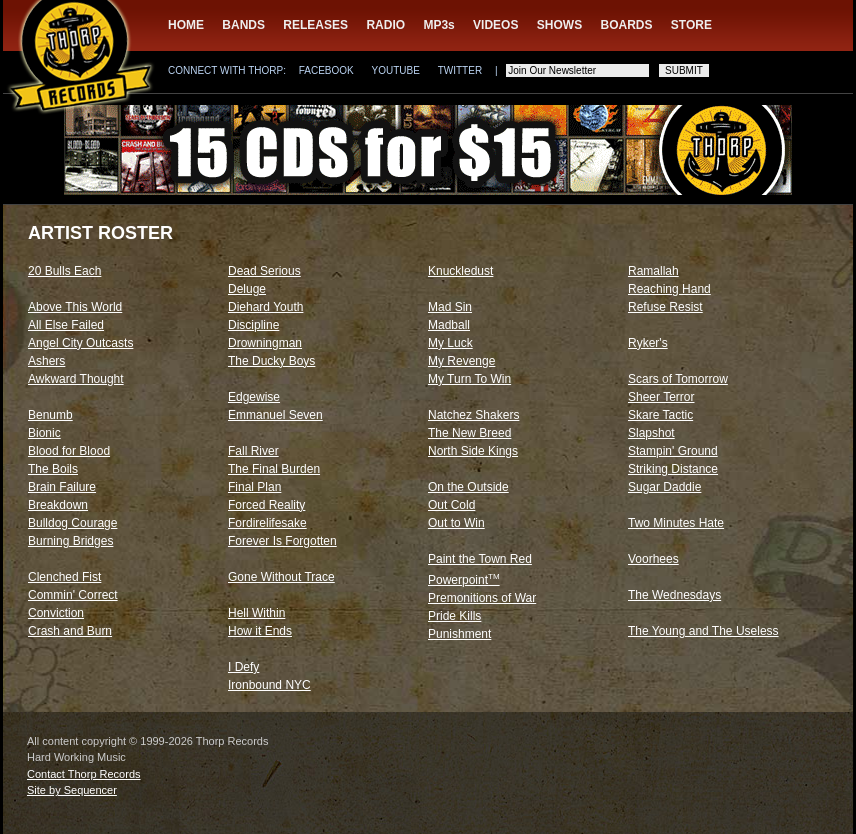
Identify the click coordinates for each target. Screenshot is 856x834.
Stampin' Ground (673, 451)
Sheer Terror (661, 397)
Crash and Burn (70, 631)
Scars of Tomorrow (678, 379)
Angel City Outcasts (80, 343)
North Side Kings (473, 451)
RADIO (385, 25)
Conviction (56, 613)
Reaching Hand (669, 289)
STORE (691, 25)
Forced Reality (266, 505)
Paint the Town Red (480, 559)
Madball (449, 325)
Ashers (46, 361)
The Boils (53, 469)
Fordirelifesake (267, 523)
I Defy (243, 667)
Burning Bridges (70, 541)
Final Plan (254, 487)
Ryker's (648, 343)
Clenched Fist (64, 577)
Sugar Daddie (664, 487)
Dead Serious (264, 271)
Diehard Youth (265, 307)
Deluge (247, 289)
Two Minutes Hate (676, 523)
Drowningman (265, 343)
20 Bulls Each (64, 271)
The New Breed (469, 433)
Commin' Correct (73, 595)
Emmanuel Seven (275, 415)
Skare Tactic (660, 415)
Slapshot (651, 433)
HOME (186, 25)
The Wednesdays (674, 595)
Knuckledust (460, 271)
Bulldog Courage (72, 523)
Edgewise (254, 397)
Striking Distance (673, 469)
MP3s (438, 25)
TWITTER (460, 70)
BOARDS (627, 25)
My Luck (450, 343)
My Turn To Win (469, 379)
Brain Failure (62, 487)
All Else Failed (66, 325)
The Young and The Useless (703, 631)
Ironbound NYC (269, 685)
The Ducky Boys (271, 361)
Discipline (253, 325)
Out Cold (451, 505)
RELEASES (315, 25)
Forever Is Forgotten (282, 541)
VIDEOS (495, 25)
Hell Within (256, 613)
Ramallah (653, 271)
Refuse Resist (665, 307)
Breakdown (58, 505)
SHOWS (559, 25)
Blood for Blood (69, 451)
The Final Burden (274, 469)
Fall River (253, 451)
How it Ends (260, 631)
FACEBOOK (326, 70)
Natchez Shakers (473, 415)
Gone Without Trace (281, 577)
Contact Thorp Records (84, 774)
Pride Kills (454, 616)
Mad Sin (450, 307)
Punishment (459, 634)
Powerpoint (464, 580)
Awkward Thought (76, 379)
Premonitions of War (482, 598)
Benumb (50, 415)
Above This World (75, 307)
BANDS (243, 25)
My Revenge (461, 361)
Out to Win (456, 523)
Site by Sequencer (72, 790)
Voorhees (653, 559)
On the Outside (468, 487)
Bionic (44, 433)
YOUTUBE (396, 70)
